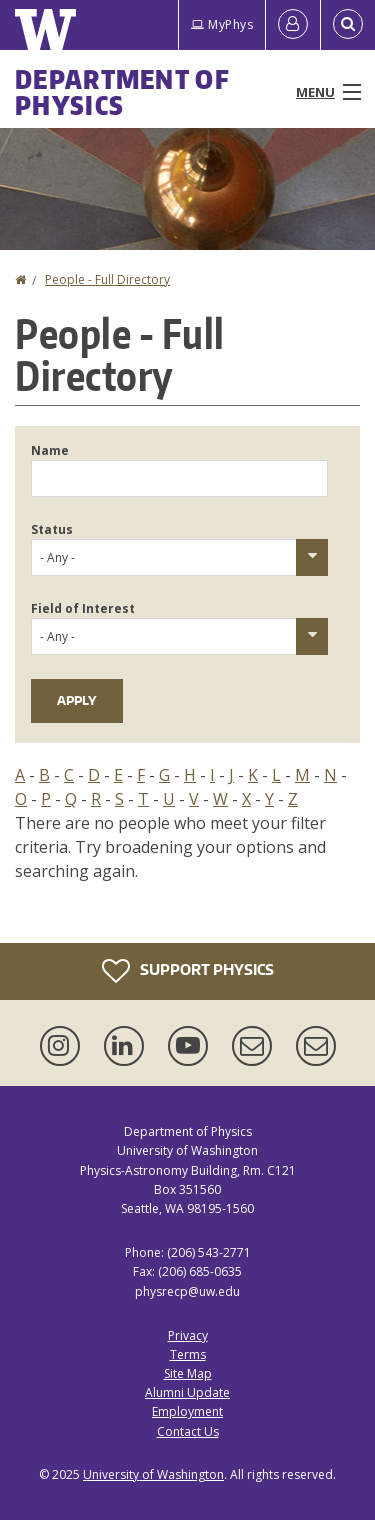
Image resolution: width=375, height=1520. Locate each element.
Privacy (188, 1335)
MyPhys (222, 24)
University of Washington (153, 1474)
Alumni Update (187, 1392)
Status (52, 529)
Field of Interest (83, 608)
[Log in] (293, 25)
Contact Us (188, 1431)
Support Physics (188, 971)
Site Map (188, 1373)
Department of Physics (122, 92)
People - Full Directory (107, 279)
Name (50, 450)
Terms (188, 1354)
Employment (187, 1411)
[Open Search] (348, 25)
